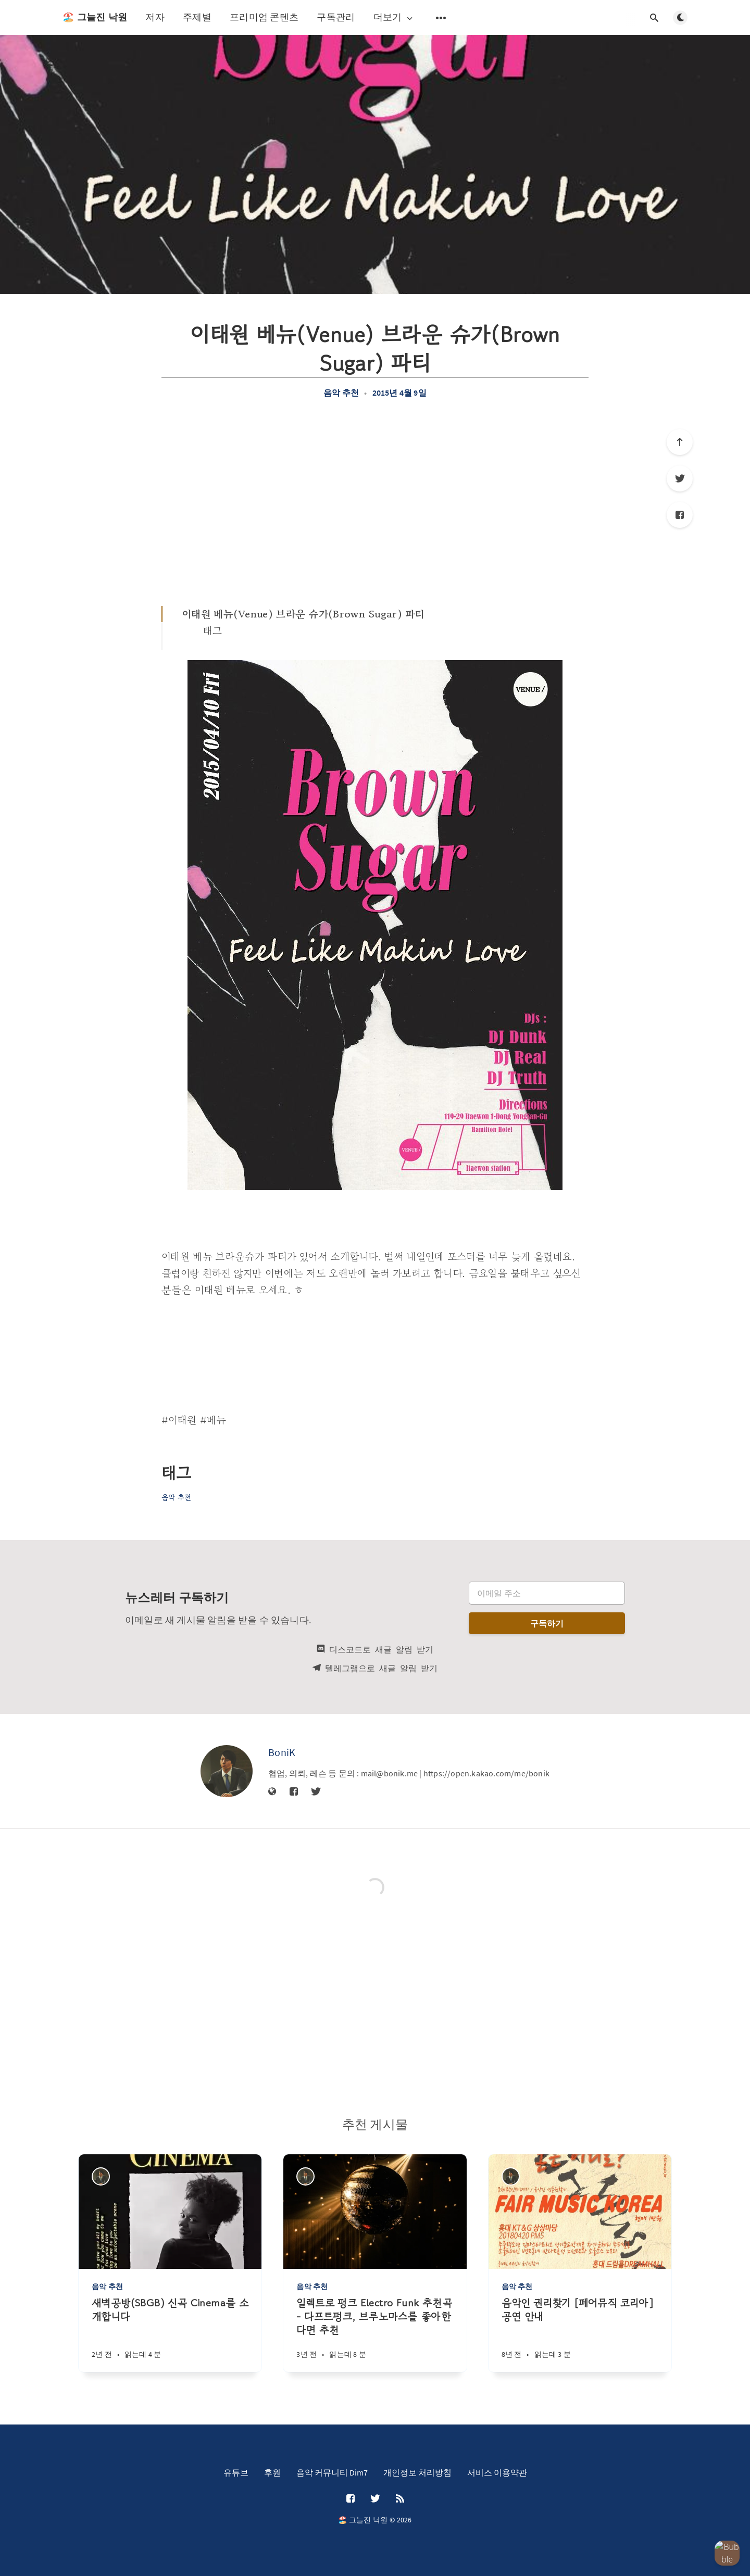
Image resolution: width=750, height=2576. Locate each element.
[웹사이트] (272, 1792)
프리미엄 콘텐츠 (264, 17)
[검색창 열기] (654, 17)
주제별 (197, 17)
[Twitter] (680, 478)
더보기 (394, 17)
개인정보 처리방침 (417, 2472)
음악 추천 (341, 392)
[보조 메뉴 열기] (441, 17)
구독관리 (336, 17)
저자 (155, 17)
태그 (212, 630)
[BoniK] (227, 1771)
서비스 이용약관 (497, 2472)
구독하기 (547, 1623)
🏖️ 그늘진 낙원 (95, 17)
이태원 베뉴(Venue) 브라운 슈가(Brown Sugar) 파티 (303, 614)
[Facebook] (680, 515)
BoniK (282, 1752)
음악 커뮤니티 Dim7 (332, 2472)
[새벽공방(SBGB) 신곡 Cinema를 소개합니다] (170, 2334)
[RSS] (400, 2499)
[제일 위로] (680, 442)
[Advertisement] (375, 502)
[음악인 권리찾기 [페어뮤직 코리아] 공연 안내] (580, 2334)
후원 (272, 2472)
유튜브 (235, 2472)
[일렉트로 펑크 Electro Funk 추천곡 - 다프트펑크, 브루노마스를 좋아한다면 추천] (374, 2334)
